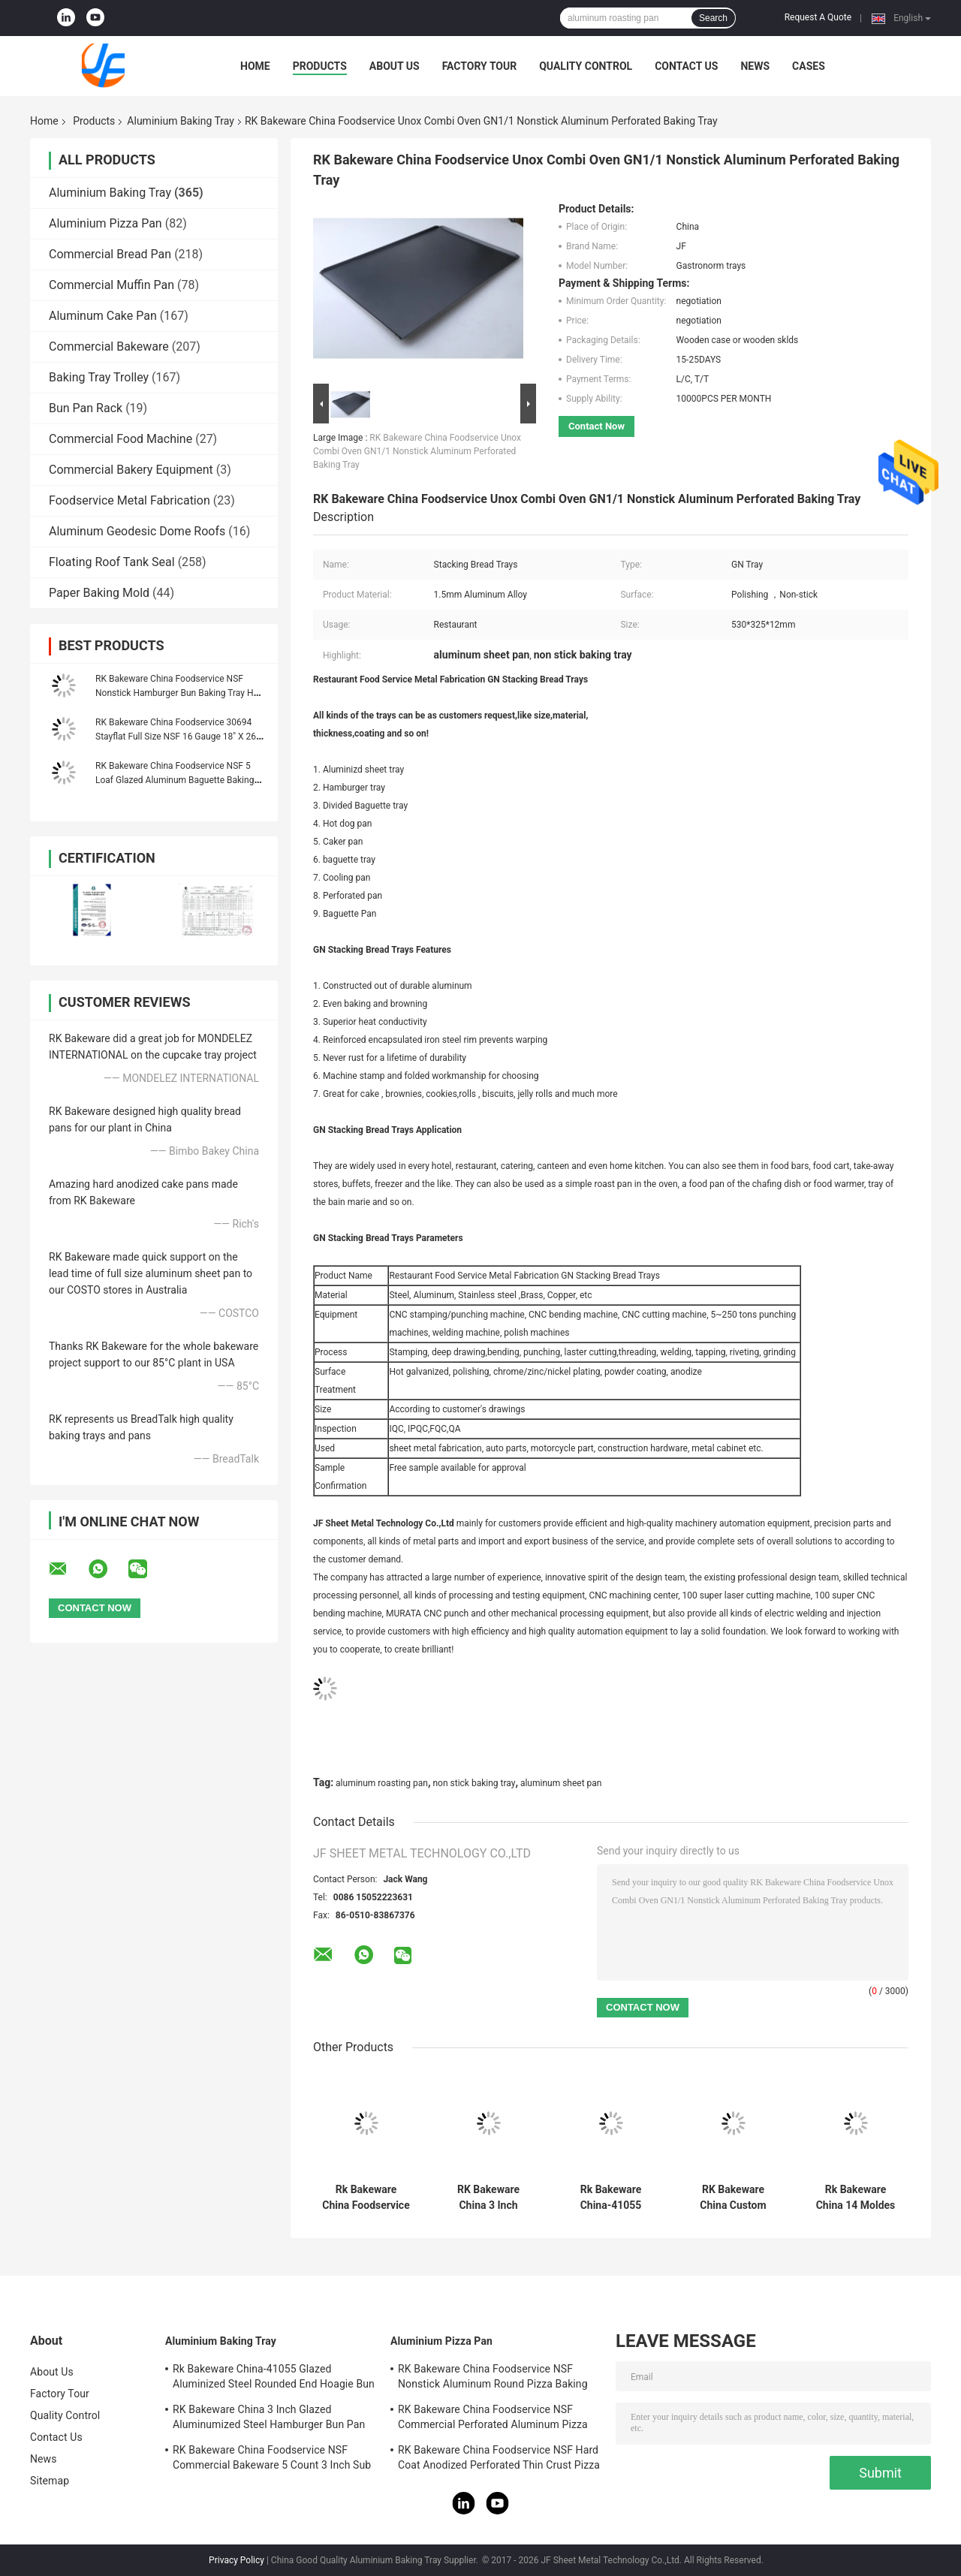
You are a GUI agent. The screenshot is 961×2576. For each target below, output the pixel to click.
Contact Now (596, 426)
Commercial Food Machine (120, 439)
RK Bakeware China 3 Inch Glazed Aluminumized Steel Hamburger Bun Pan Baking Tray (488, 2197)
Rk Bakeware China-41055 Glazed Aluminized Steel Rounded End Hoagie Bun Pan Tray (610, 2197)
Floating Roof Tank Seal (112, 562)
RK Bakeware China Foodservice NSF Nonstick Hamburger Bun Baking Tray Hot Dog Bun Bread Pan (178, 693)
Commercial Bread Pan (110, 254)
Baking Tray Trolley (99, 377)
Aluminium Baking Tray (180, 121)
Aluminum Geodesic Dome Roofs (137, 531)
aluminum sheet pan (561, 1783)
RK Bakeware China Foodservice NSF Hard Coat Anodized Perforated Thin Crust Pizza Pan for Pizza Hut (499, 2459)
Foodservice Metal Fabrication (129, 500)
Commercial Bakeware (109, 346)
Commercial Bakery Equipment (131, 469)
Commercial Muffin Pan (111, 285)
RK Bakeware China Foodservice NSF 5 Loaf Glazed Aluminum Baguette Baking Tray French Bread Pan (174, 780)
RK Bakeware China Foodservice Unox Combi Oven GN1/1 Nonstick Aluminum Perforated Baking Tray (417, 451)
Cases (808, 66)
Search (713, 18)
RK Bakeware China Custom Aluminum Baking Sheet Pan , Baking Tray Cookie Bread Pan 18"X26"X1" (733, 2197)
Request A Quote (818, 17)
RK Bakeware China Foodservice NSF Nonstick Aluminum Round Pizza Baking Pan (493, 2378)
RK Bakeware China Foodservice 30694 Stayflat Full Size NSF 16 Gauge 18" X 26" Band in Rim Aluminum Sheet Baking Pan (177, 736)
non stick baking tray (473, 1783)
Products (320, 66)
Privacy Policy (236, 2560)
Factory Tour (479, 66)
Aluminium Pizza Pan (105, 223)
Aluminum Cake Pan (103, 316)
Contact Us (686, 66)
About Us (394, 66)
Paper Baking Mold (99, 593)
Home (255, 66)
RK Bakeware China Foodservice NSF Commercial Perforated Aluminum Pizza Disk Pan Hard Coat (493, 2419)
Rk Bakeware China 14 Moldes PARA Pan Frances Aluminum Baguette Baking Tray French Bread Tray (855, 2197)
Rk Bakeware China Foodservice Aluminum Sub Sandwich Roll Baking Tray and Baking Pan (365, 2197)
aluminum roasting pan (382, 1783)
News (755, 66)
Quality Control (585, 66)
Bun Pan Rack (85, 408)
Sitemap (49, 2481)
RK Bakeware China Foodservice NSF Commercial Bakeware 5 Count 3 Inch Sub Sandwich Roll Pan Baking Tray (272, 2459)
